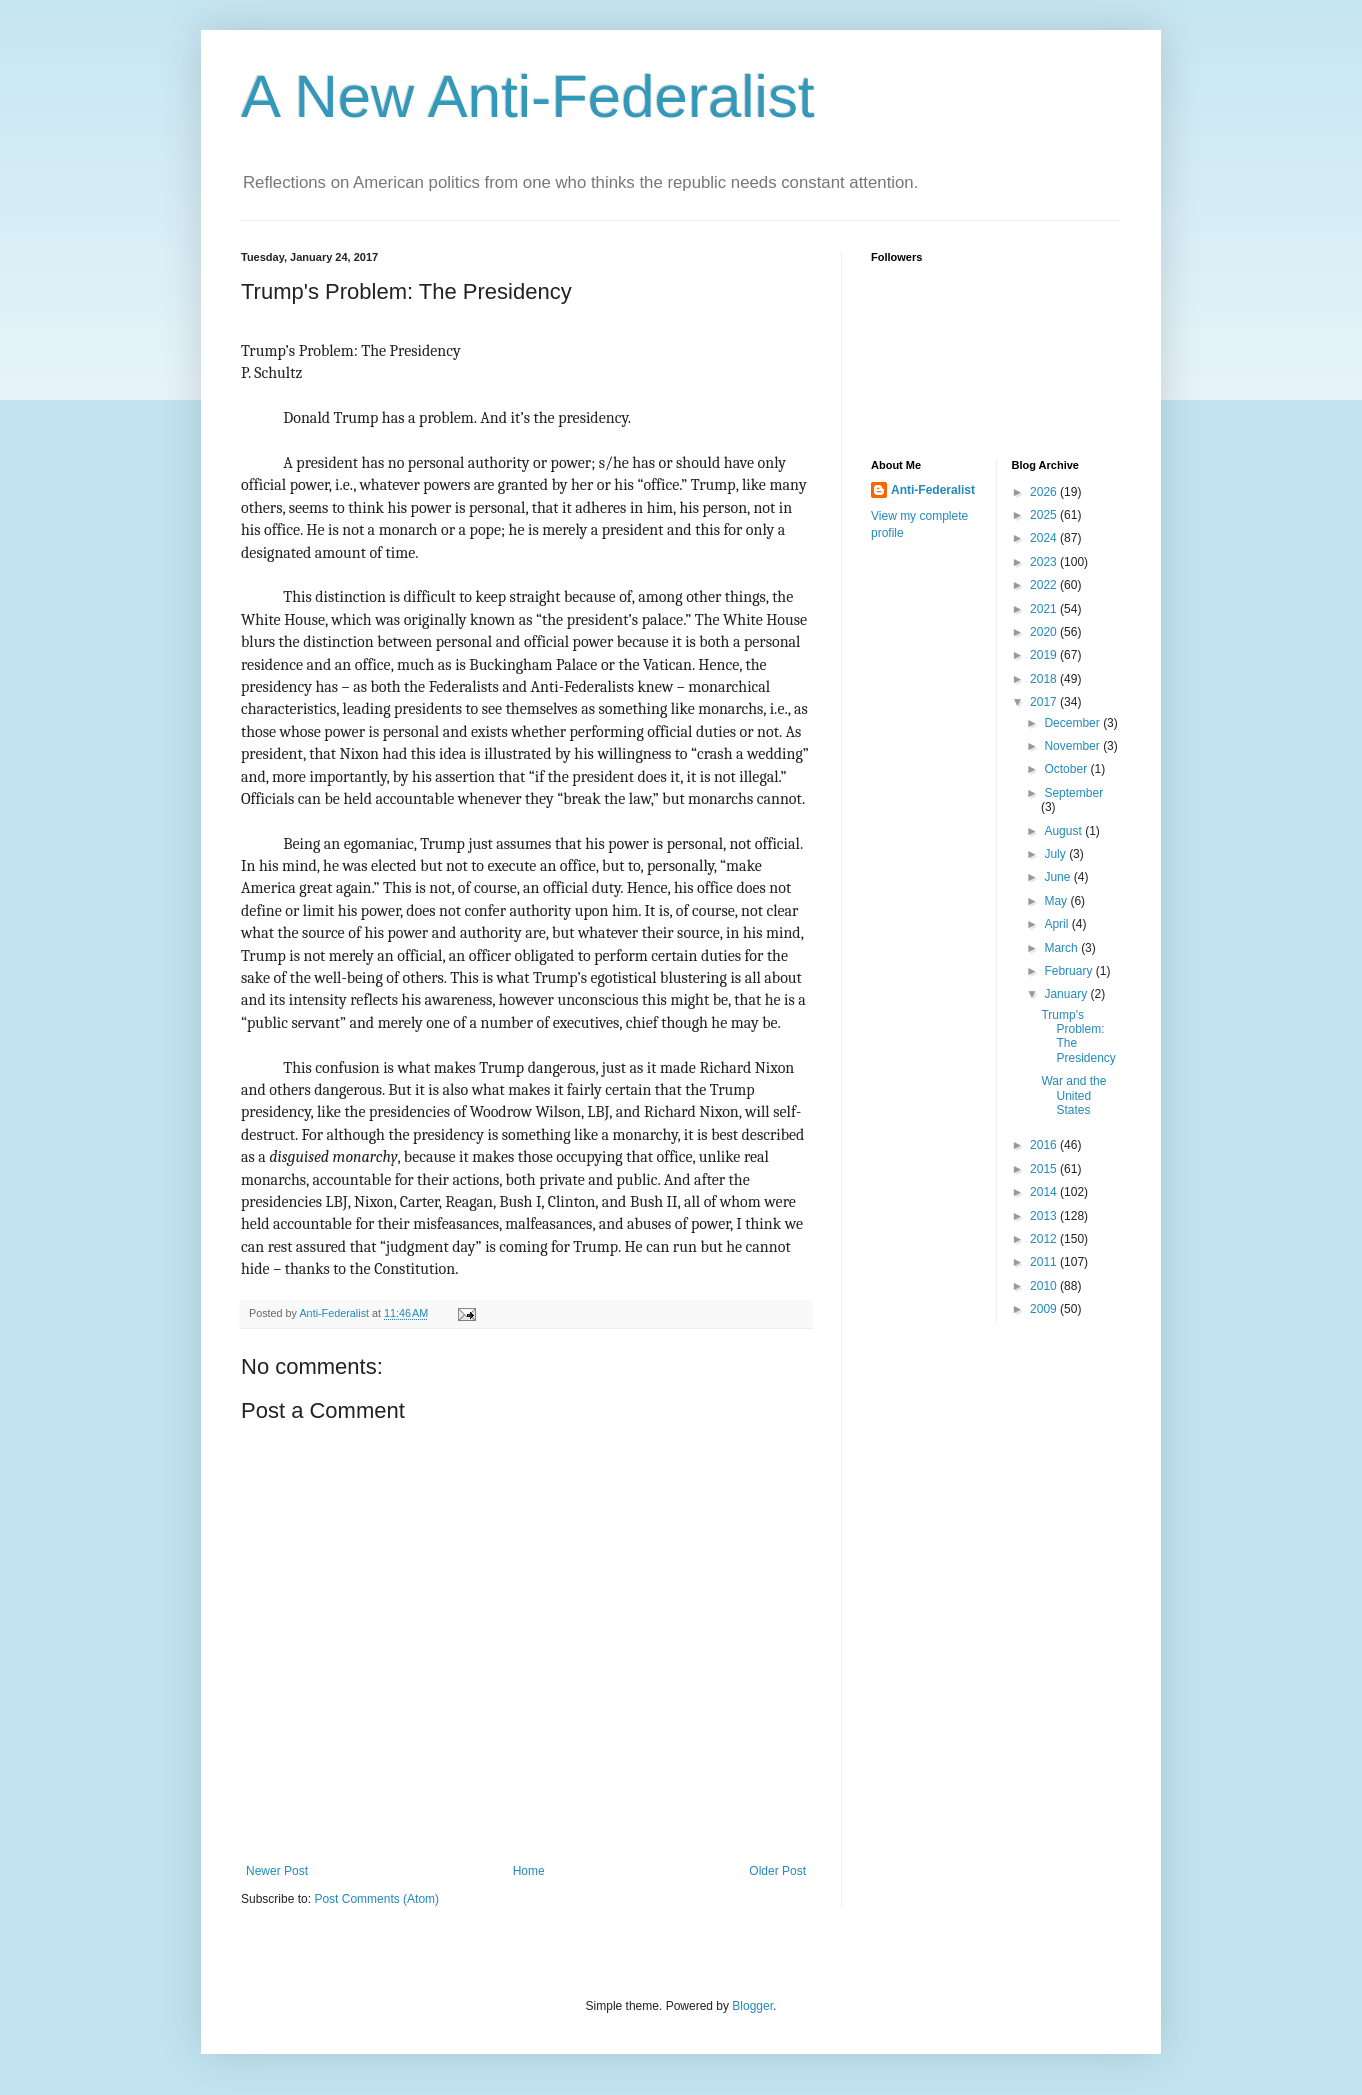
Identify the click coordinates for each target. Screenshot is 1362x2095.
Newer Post (277, 1871)
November (1073, 746)
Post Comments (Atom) (376, 1899)
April (1057, 924)
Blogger (752, 2006)
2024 (1045, 538)
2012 (1045, 1239)
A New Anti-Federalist (528, 96)
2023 (1045, 562)
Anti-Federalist (933, 490)
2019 (1045, 655)
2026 (1045, 492)
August (1064, 831)
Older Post (777, 1871)
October (1067, 769)
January (1067, 994)
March (1062, 948)
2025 (1045, 515)
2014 (1045, 1192)
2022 (1045, 585)
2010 (1045, 1286)
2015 (1045, 1169)
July (1056, 854)
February (1069, 971)
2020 (1045, 632)
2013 (1045, 1216)
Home (529, 1871)
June (1058, 877)
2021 (1045, 609)
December (1073, 723)
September (1073, 793)
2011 (1045, 1262)
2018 (1045, 679)
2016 (1045, 1145)
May (1057, 901)
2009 (1045, 1309)
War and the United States (1073, 1095)
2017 (1045, 702)
